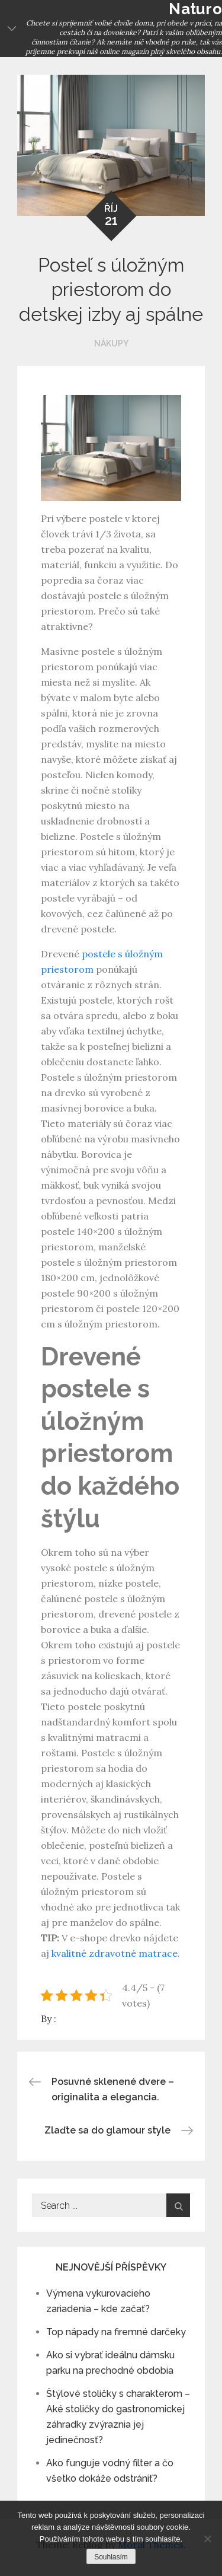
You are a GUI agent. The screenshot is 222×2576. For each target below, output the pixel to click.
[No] (207, 2539)
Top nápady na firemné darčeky (116, 2332)
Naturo (195, 9)
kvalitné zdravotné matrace (115, 1953)
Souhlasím (111, 2557)
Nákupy (111, 343)
